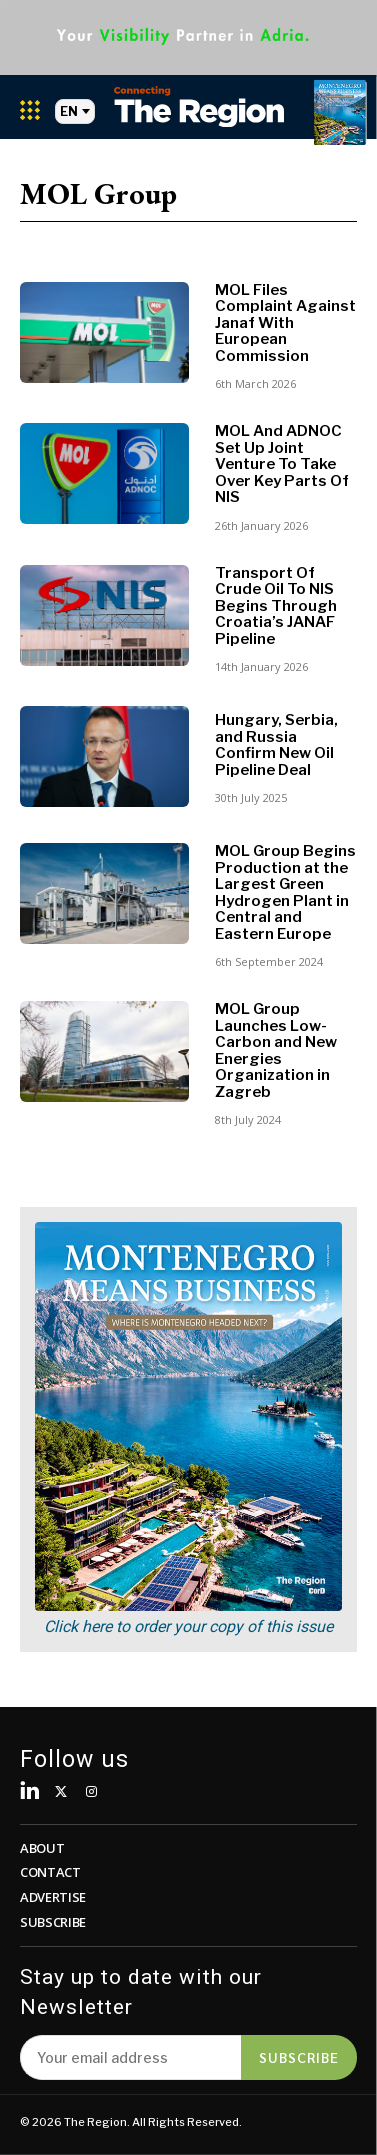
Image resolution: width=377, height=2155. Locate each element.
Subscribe (299, 2057)
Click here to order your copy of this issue (188, 1626)
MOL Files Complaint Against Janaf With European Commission (285, 323)
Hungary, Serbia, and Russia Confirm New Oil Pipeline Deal (276, 745)
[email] (130, 2057)
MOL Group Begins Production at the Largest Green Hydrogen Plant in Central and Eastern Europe (285, 892)
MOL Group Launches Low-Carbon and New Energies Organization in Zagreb (276, 1050)
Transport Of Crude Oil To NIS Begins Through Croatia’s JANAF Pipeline (276, 606)
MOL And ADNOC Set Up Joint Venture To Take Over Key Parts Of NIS (282, 464)
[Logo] (198, 106)
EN (75, 111)
